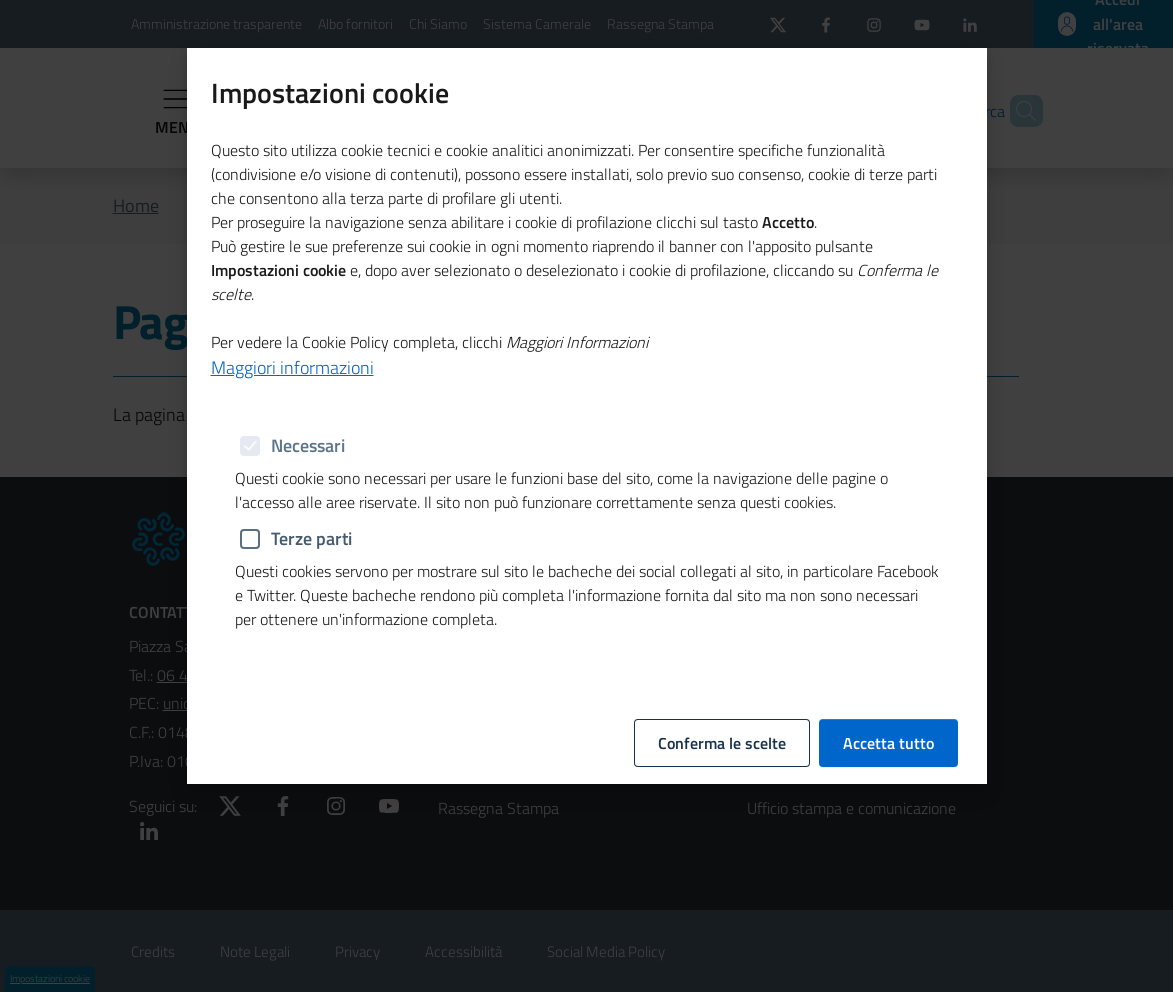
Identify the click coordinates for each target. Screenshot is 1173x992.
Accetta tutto (888, 415)
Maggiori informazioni (292, 345)
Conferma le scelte (722, 415)
